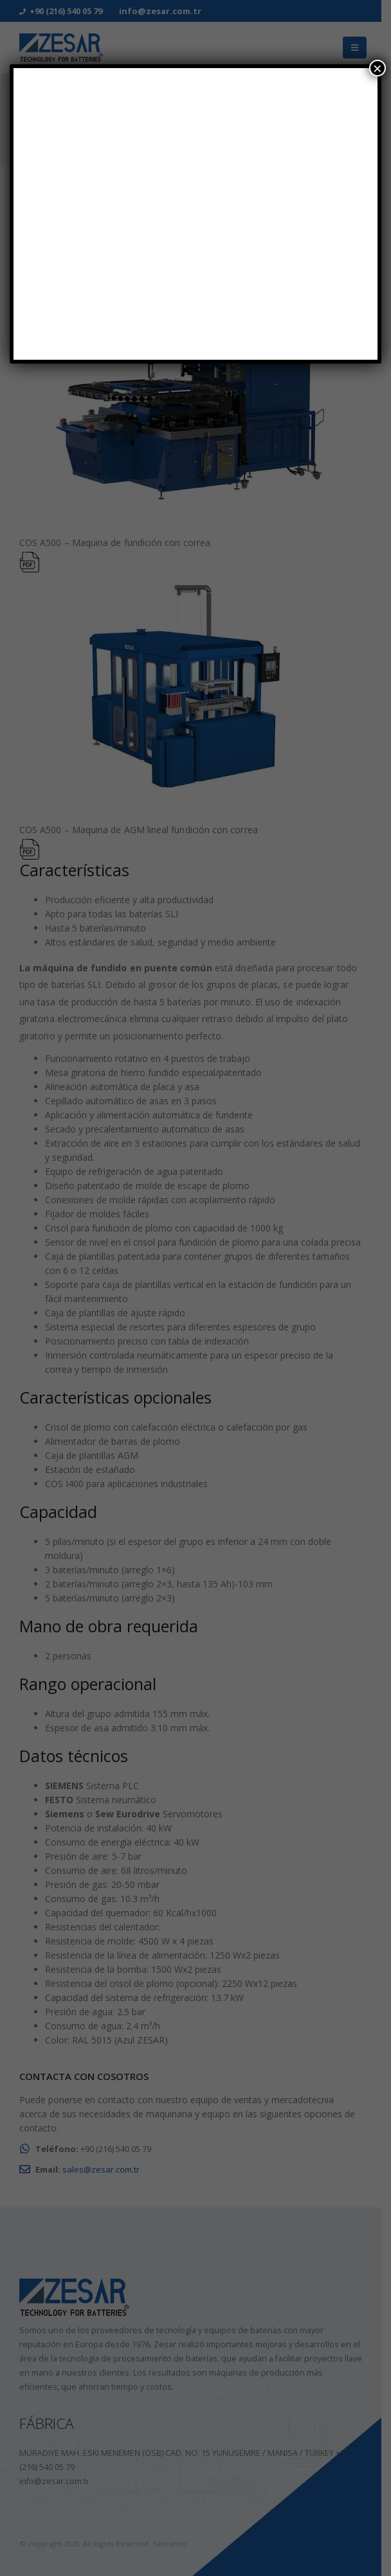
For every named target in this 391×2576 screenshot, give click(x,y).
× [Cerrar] (377, 68)
